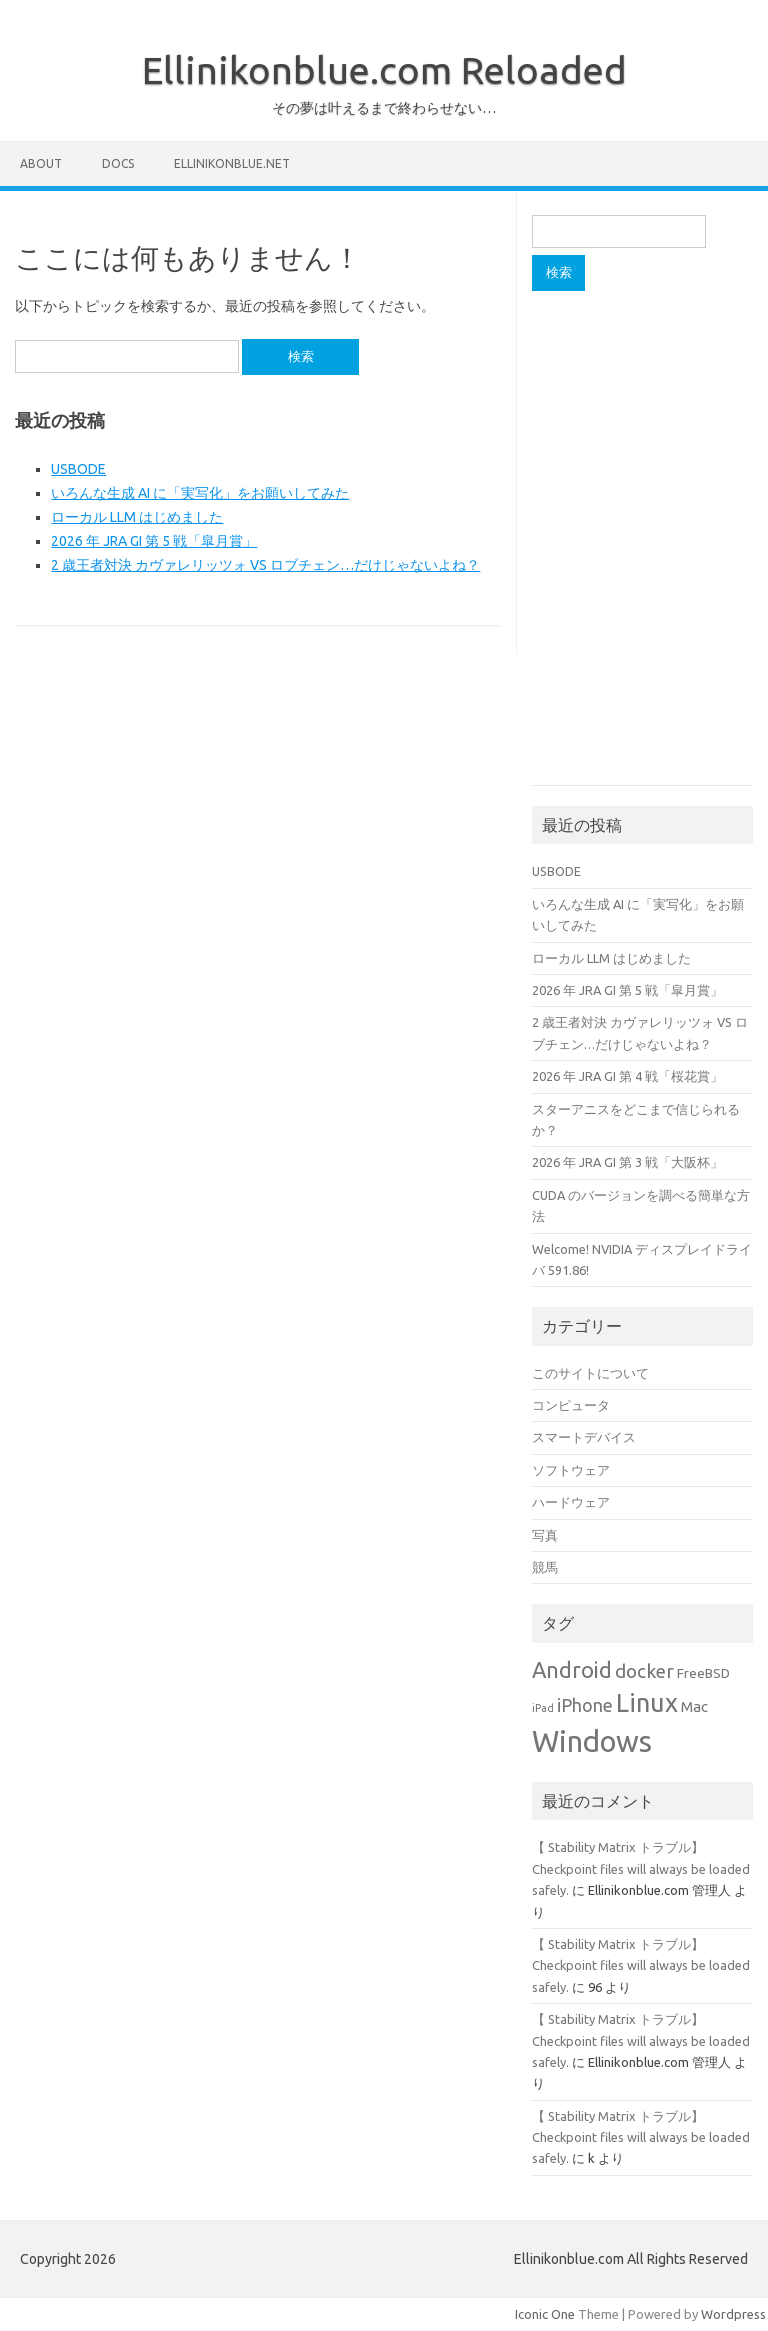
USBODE (78, 469)
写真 (545, 1535)
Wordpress (733, 2314)
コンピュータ (571, 1405)
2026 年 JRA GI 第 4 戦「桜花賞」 (627, 1076)
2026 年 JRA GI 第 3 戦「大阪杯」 (627, 1162)
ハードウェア (571, 1502)
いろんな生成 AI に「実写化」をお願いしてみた (200, 493)
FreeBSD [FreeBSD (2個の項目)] (703, 1673)
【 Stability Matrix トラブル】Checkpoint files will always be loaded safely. (641, 1868)
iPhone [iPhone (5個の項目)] (585, 1705)
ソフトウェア (571, 1470)
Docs (118, 163)
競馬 (545, 1567)
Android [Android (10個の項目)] (572, 1670)
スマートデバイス (584, 1437)
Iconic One (545, 2314)
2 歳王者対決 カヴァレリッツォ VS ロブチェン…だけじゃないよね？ (265, 565)
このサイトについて (590, 1373)
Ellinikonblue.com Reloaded (384, 70)
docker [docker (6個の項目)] (644, 1671)
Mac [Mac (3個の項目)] (694, 1706)
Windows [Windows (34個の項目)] (592, 1741)
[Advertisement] (649, 417)
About (41, 163)
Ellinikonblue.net (232, 163)
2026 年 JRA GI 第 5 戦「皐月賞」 (154, 541)
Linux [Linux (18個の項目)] (647, 1702)
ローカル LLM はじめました (137, 517)
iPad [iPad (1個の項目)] (543, 1708)
